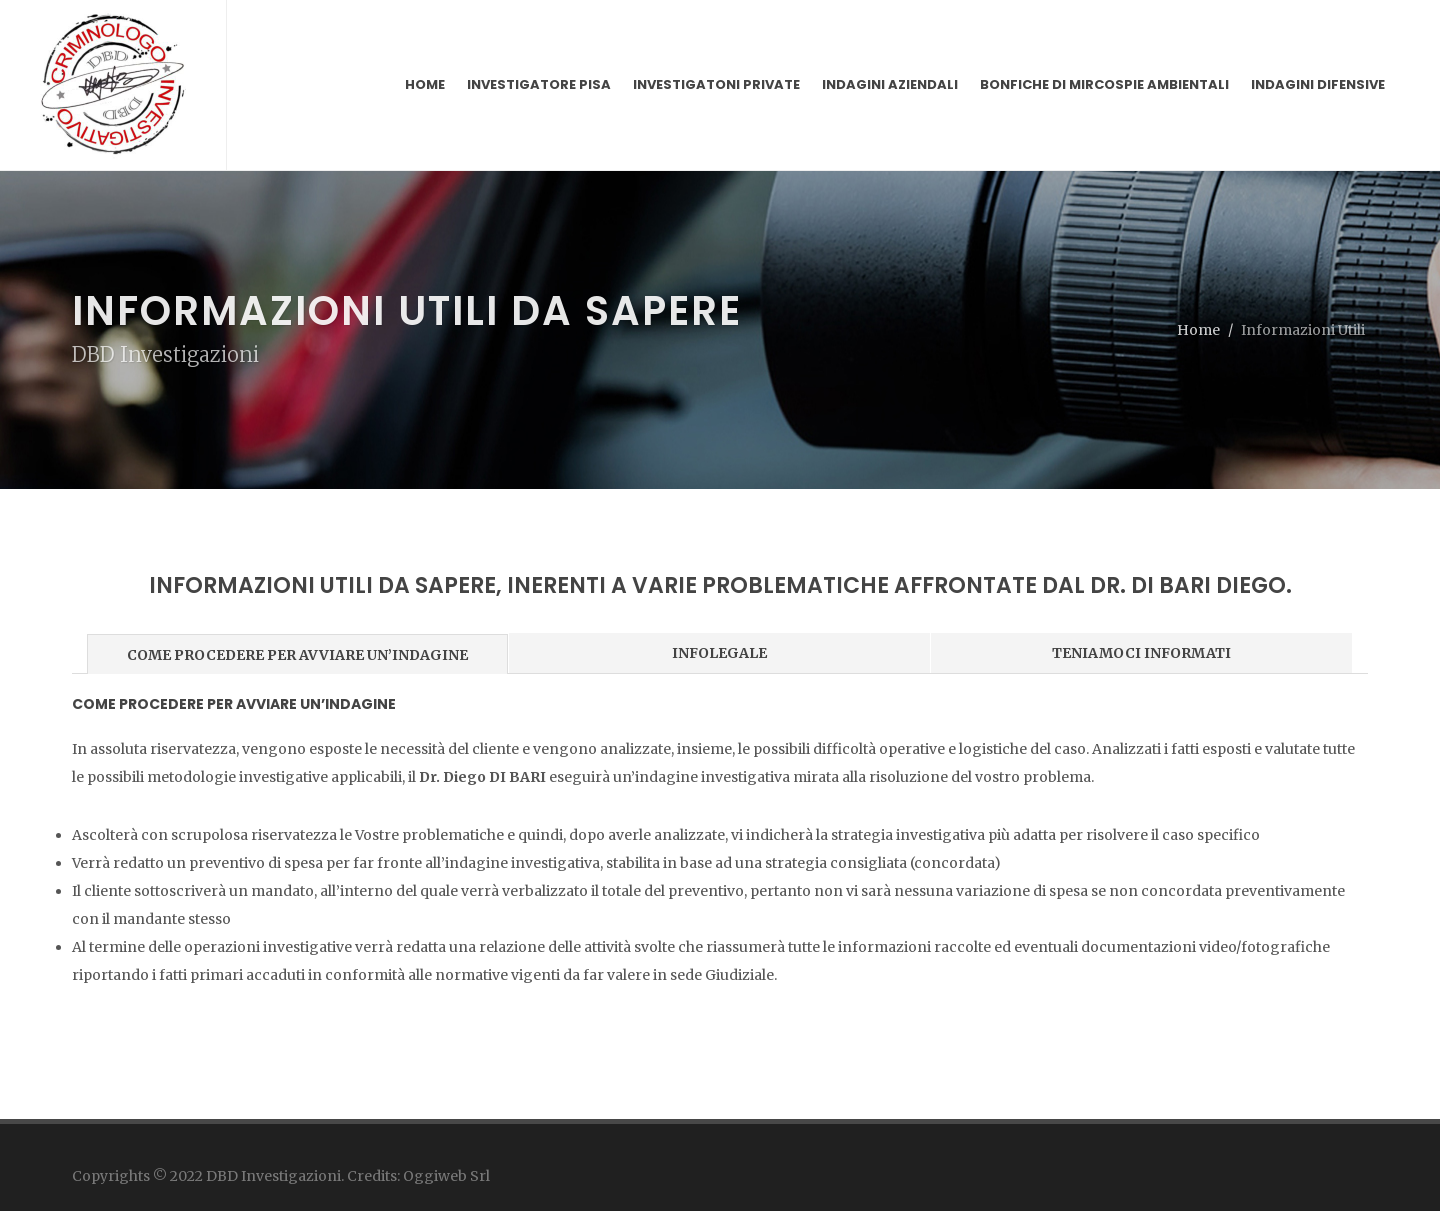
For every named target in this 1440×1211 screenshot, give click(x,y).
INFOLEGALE (719, 653)
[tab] (298, 652)
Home (1198, 330)
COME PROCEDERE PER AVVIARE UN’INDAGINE (297, 655)
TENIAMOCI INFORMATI (1141, 653)
